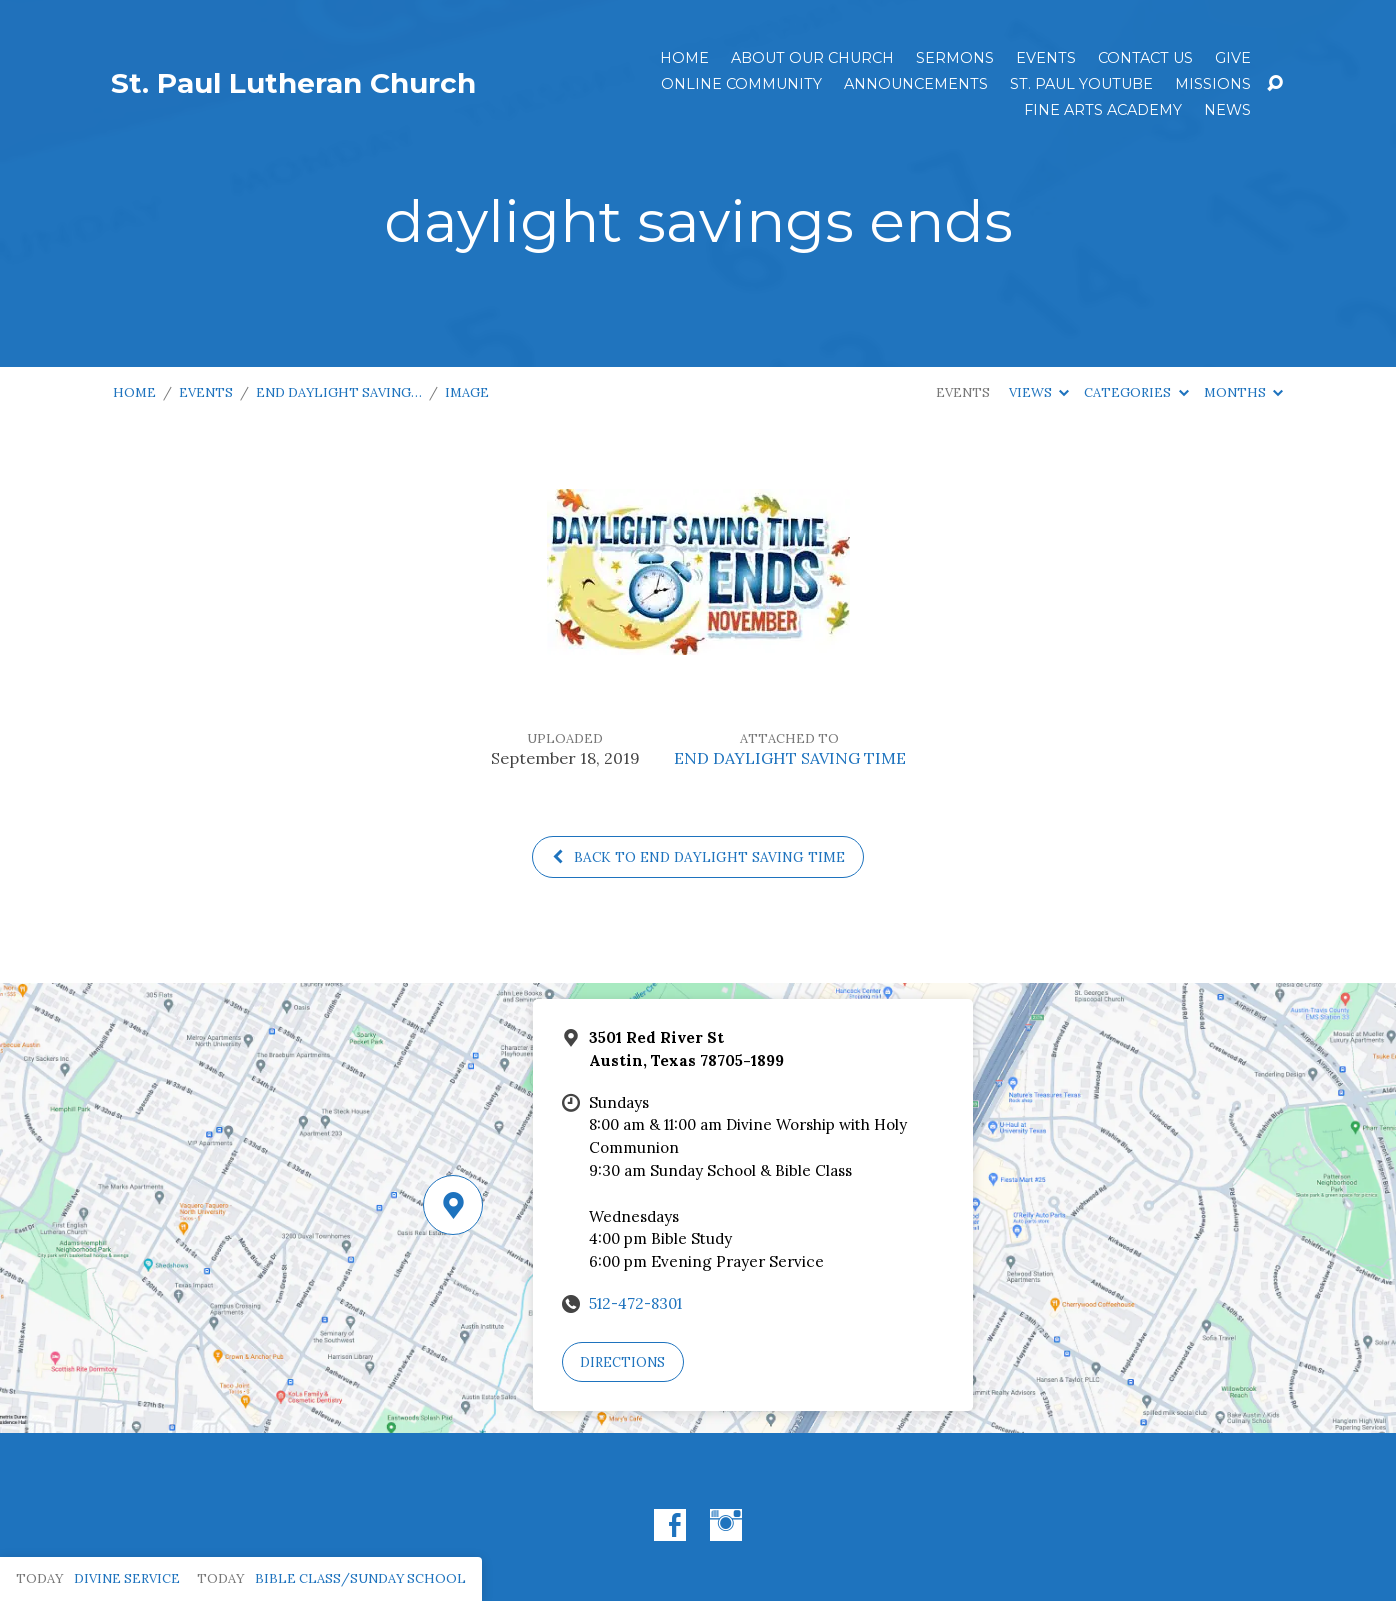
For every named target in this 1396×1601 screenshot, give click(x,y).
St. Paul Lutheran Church (293, 83)
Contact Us (1145, 58)
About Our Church (812, 58)
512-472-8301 (635, 1303)
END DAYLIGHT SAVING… (339, 392)
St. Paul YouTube (1081, 84)
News (1227, 110)
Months (1243, 392)
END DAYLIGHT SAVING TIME (790, 758)
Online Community (741, 84)
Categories (1136, 392)
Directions (622, 1362)
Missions (1213, 84)
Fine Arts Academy (1103, 110)
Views (1039, 392)
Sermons (955, 58)
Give (1233, 58)
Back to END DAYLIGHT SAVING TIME (697, 857)
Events (1046, 58)
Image (467, 392)
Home (684, 58)
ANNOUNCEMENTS (916, 84)
